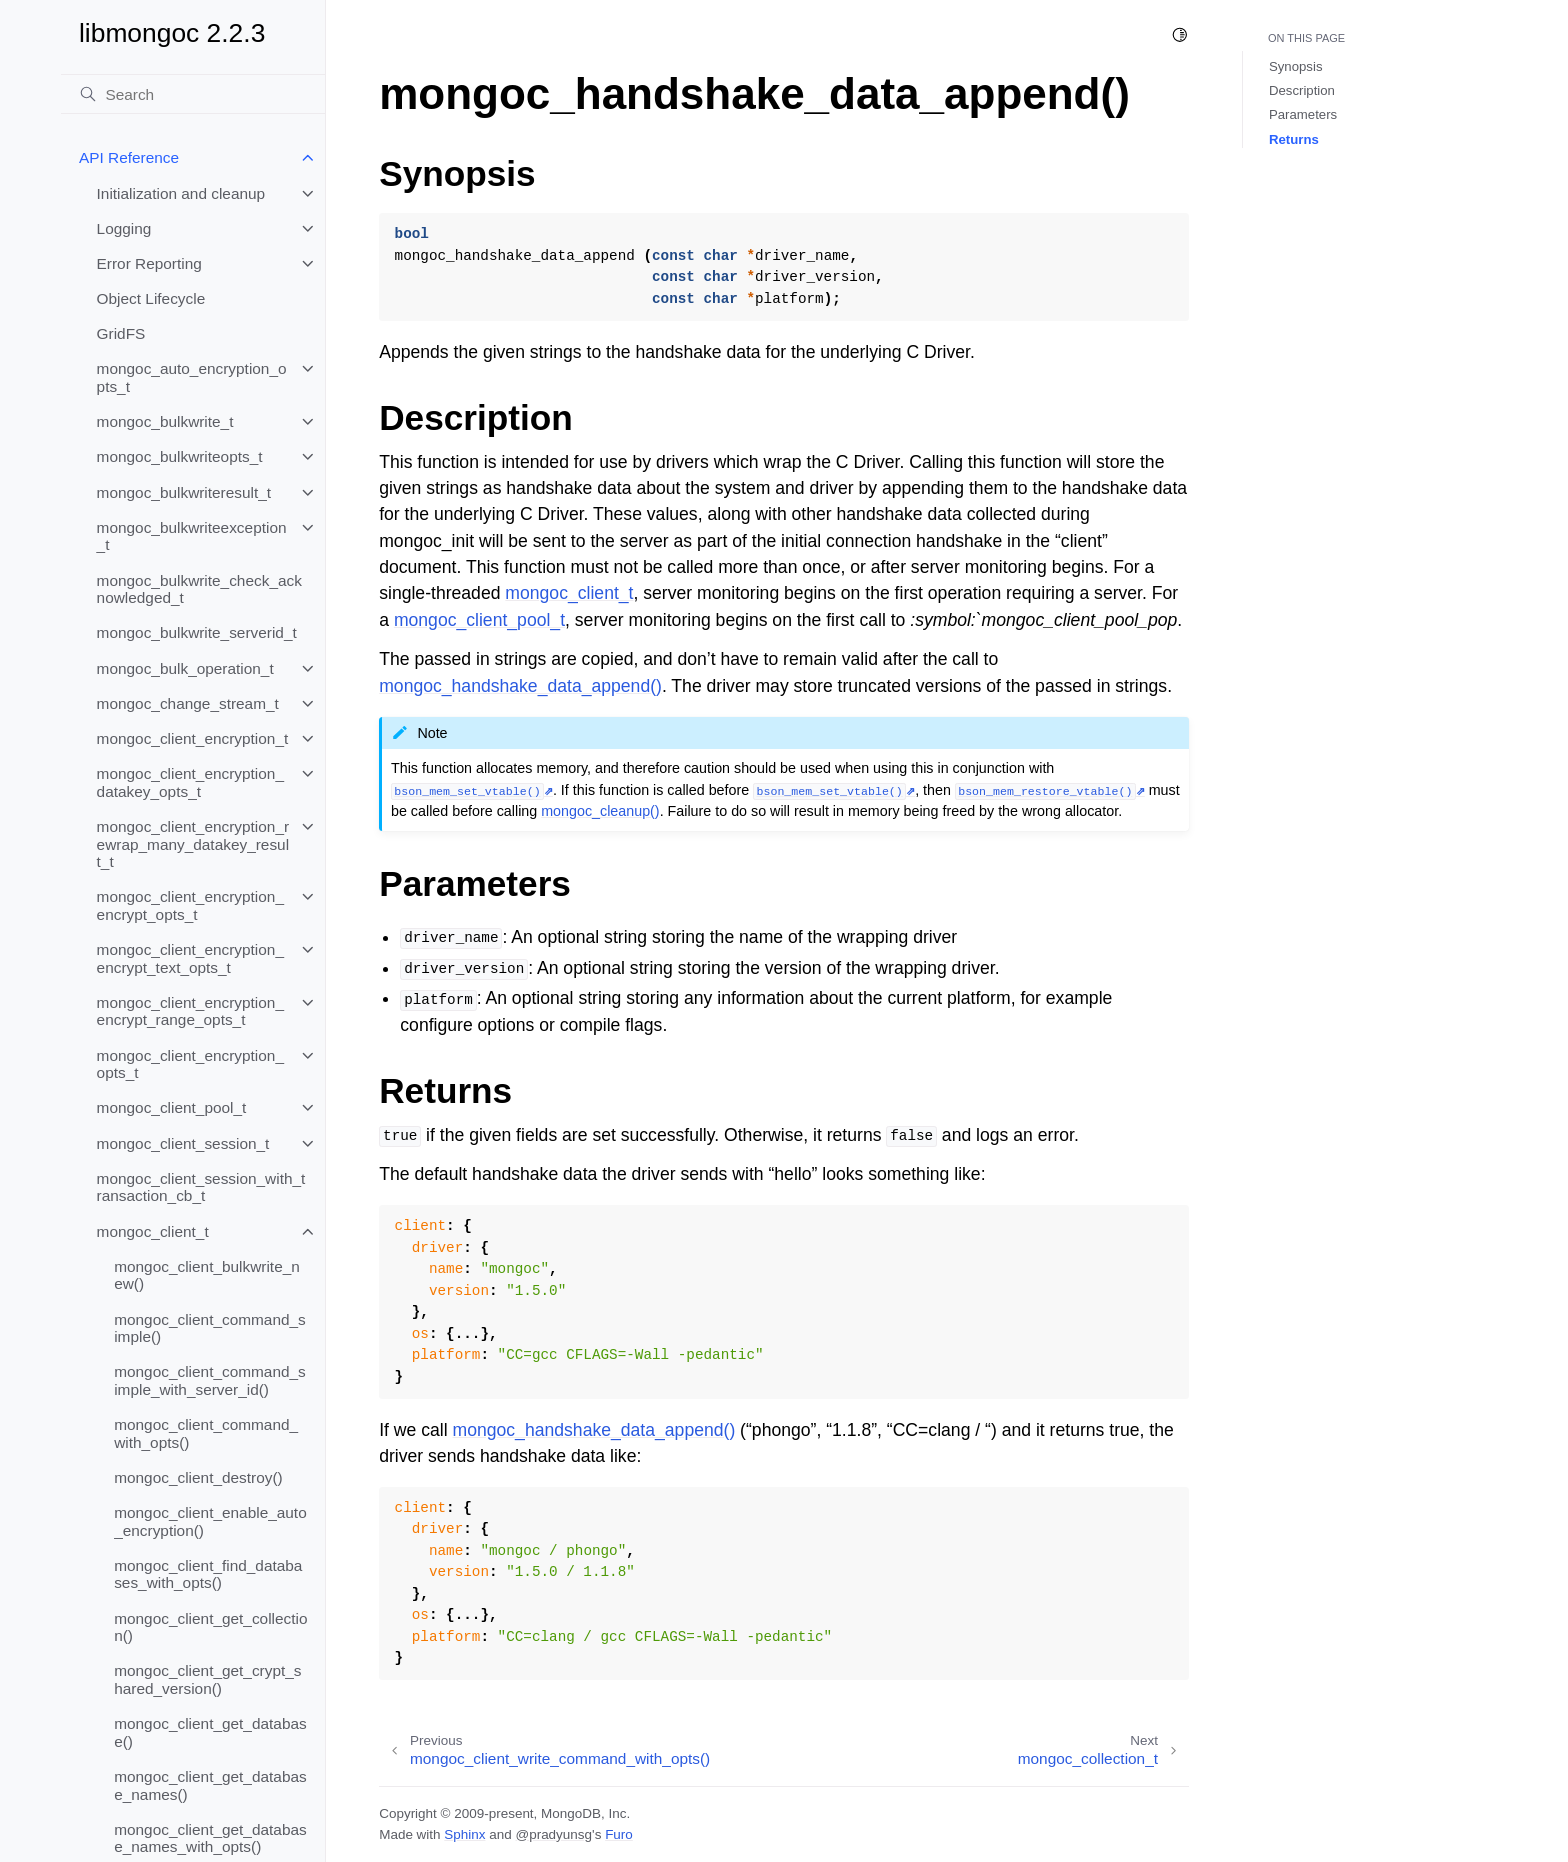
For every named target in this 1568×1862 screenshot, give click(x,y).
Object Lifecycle (151, 298)
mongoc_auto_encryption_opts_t (192, 377)
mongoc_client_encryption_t (193, 738)
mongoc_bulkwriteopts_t (180, 456)
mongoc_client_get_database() (210, 1732)
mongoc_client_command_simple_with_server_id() (210, 1380)
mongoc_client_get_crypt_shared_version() (207, 1679)
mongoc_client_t (153, 1231)
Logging (124, 228)
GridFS (121, 333)
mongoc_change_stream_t (188, 703)
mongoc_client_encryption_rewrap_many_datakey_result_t (193, 844)
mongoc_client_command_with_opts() (206, 1433)
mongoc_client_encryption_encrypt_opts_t (190, 905)
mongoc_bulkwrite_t (165, 421)
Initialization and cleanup (181, 193)
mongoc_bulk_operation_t (185, 668)
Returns (1294, 139)
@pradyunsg (553, 1834)
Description (1302, 90)
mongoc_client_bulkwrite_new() (207, 1275)
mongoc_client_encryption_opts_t (190, 1064)
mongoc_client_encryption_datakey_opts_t (190, 782)
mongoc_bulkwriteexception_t (192, 536)
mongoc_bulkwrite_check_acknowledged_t (199, 589)
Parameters (1303, 114)
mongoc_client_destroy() (198, 1477)
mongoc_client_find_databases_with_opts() (208, 1574)
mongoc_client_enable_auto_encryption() (210, 1521)
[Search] (193, 94)
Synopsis (1296, 66)
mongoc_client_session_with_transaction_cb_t (201, 1187)
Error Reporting (149, 263)
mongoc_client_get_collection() (210, 1627)
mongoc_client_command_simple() (210, 1328)
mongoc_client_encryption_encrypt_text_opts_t (190, 958)
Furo (619, 1834)
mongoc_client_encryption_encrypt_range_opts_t (190, 1011)
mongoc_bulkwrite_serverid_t (197, 632)
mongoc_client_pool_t (172, 1107)
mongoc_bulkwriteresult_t (184, 492)
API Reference (129, 157)
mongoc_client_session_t (183, 1143)
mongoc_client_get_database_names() (210, 1785)
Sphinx (464, 1834)
